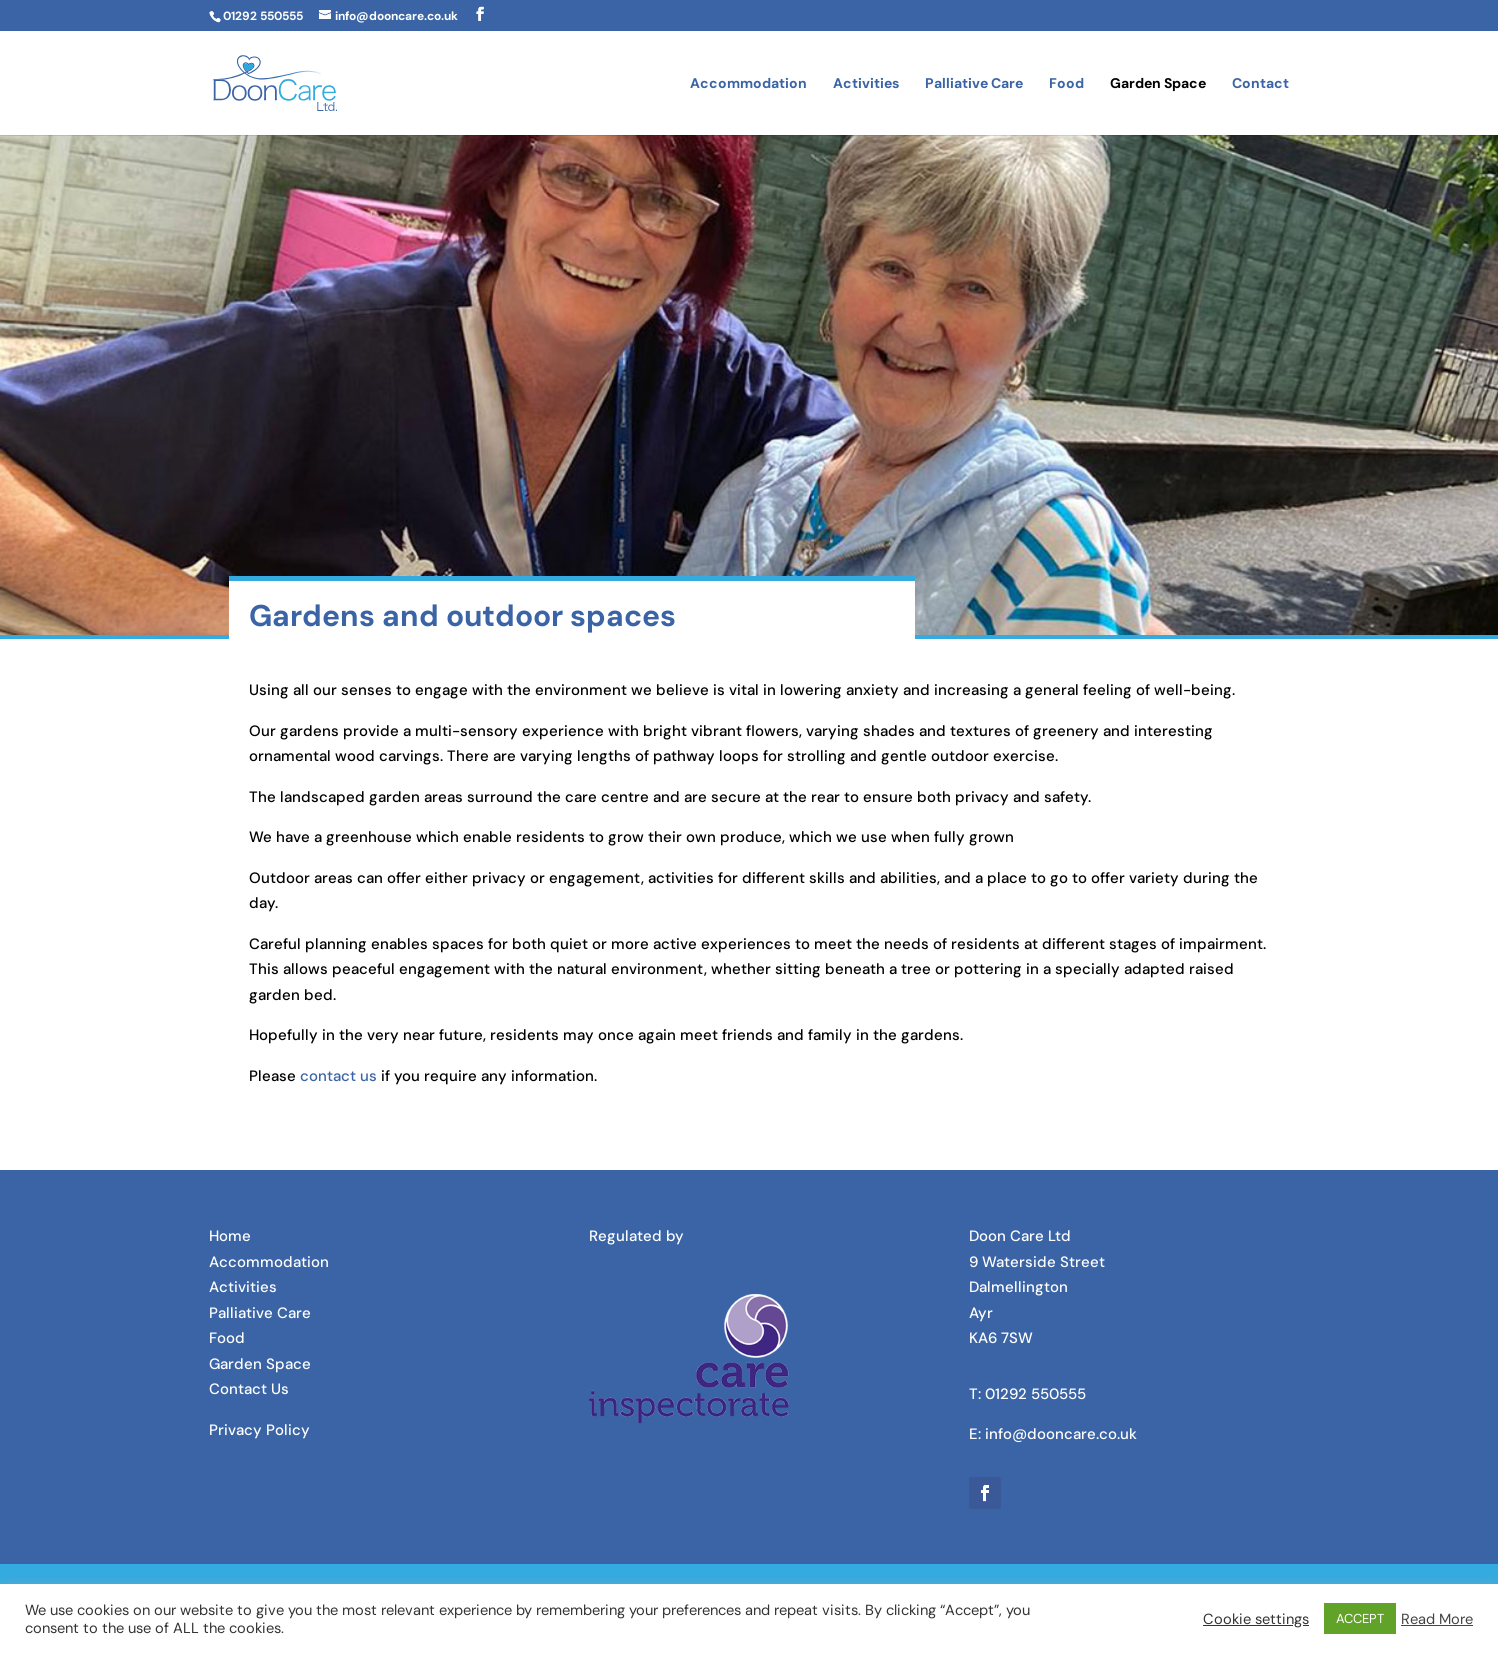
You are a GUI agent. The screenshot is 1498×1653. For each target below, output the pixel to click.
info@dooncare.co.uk (1061, 1434)
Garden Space (1158, 84)
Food (1066, 84)
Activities (866, 84)
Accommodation (748, 84)
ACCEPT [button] (1360, 1618)
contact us (338, 1076)
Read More (1437, 1619)
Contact (1260, 84)
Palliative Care (974, 84)
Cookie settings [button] (1256, 1619)
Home (230, 1236)
